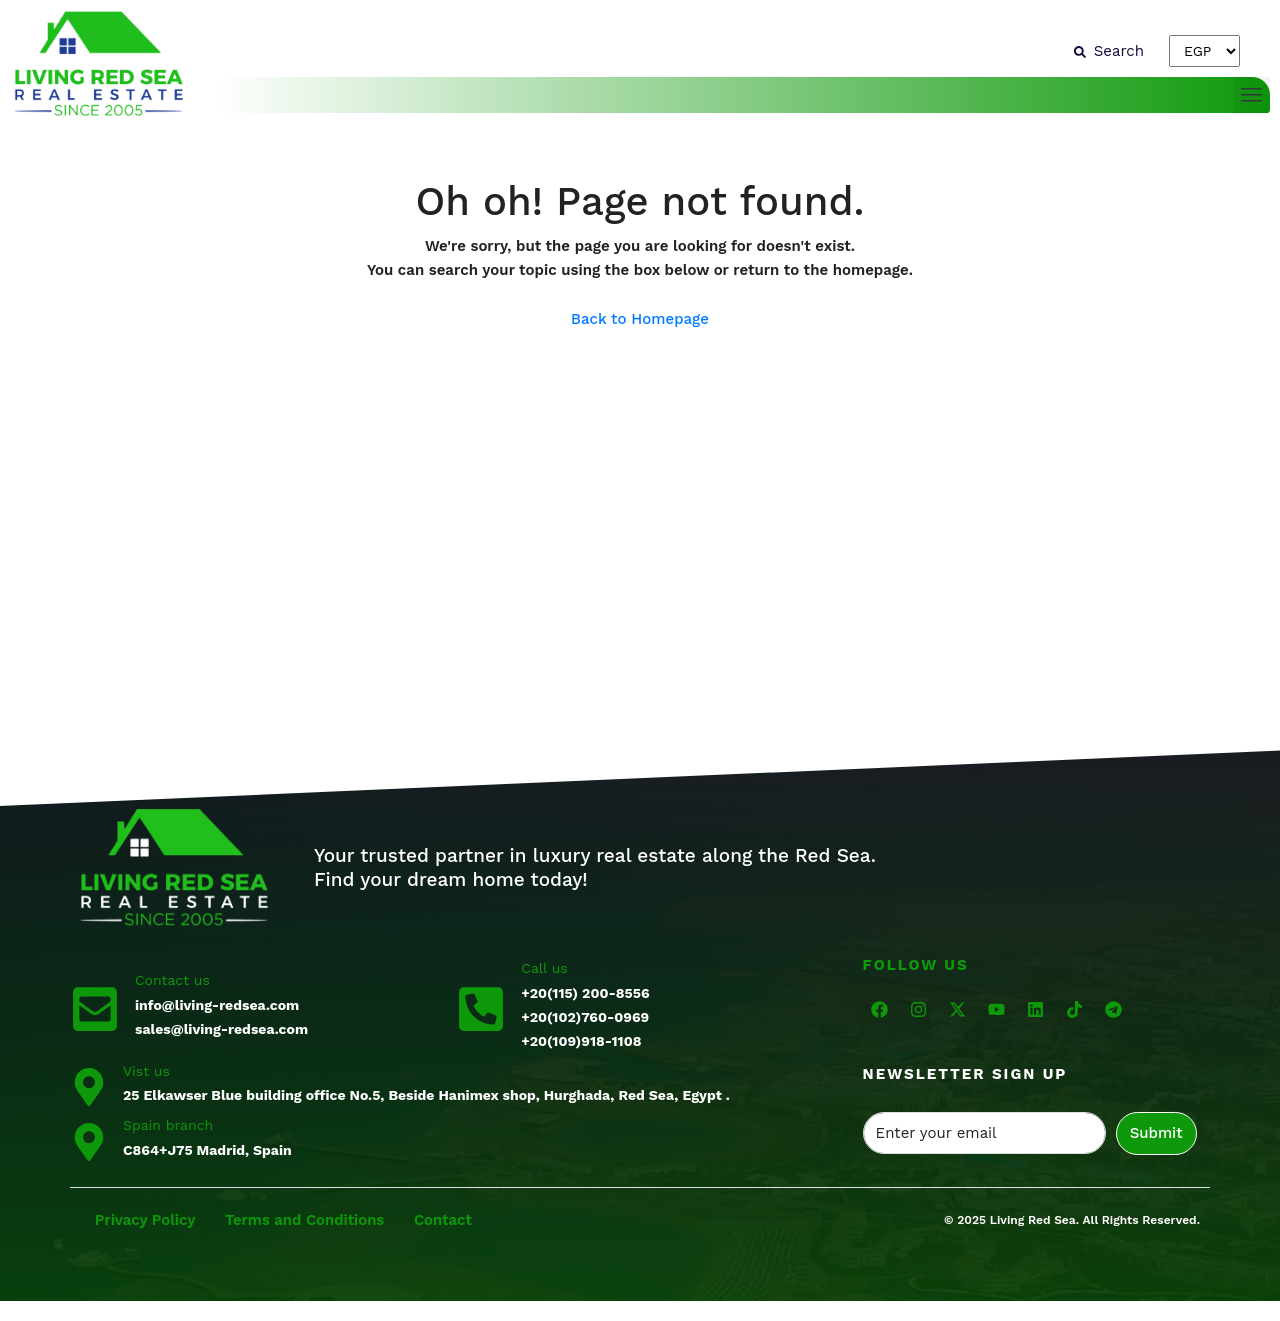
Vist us (146, 1071)
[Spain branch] (89, 1140)
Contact (446, 1220)
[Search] (1109, 51)
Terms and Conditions (307, 1220)
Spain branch (168, 1125)
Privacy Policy (146, 1220)
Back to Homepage (640, 319)
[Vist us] (89, 1085)
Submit (1156, 1133)
